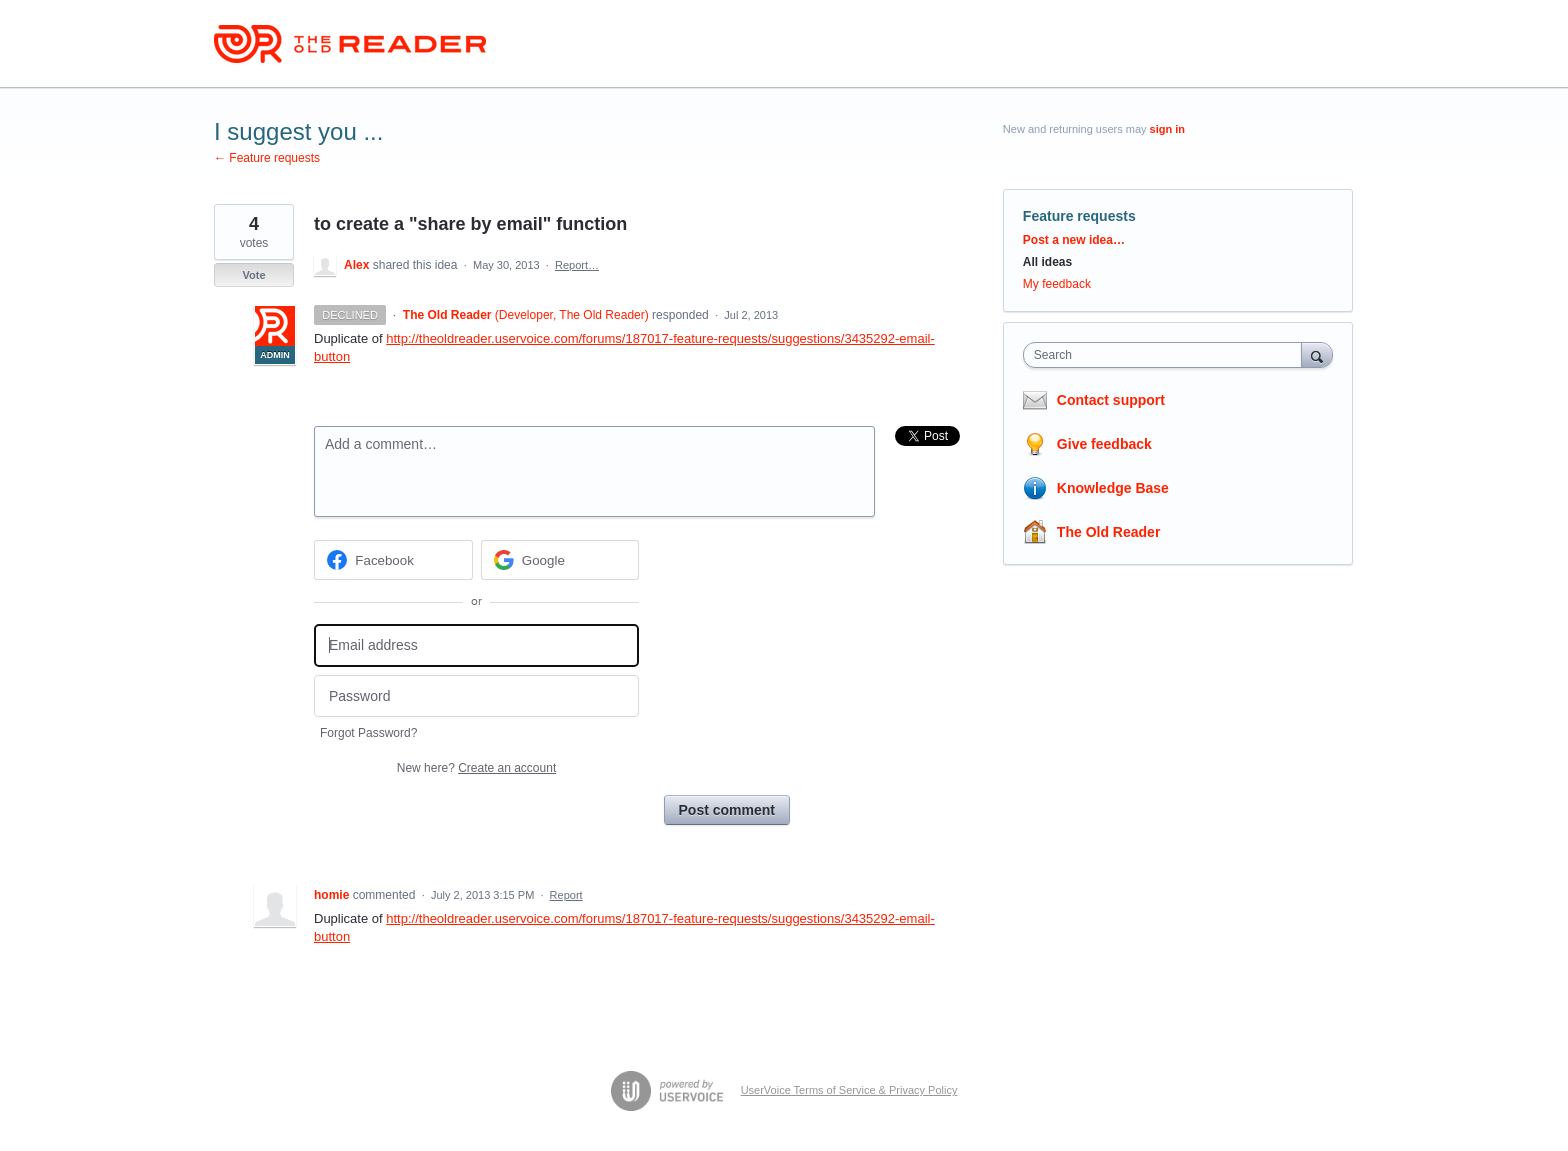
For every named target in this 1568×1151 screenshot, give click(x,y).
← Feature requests (267, 158)
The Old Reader (1108, 532)
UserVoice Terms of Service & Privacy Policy (849, 1090)
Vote (253, 275)
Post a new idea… (1074, 240)
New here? (476, 768)
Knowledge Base (1113, 488)
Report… (577, 265)
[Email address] (476, 645)
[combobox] (1167, 355)
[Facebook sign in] (393, 560)
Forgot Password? (368, 733)
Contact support (1111, 400)
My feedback (1057, 284)
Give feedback (1104, 444)
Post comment (727, 810)
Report (566, 895)
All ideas (1047, 262)
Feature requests (1079, 216)
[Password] (476, 696)
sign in (1167, 129)
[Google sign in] (560, 560)
